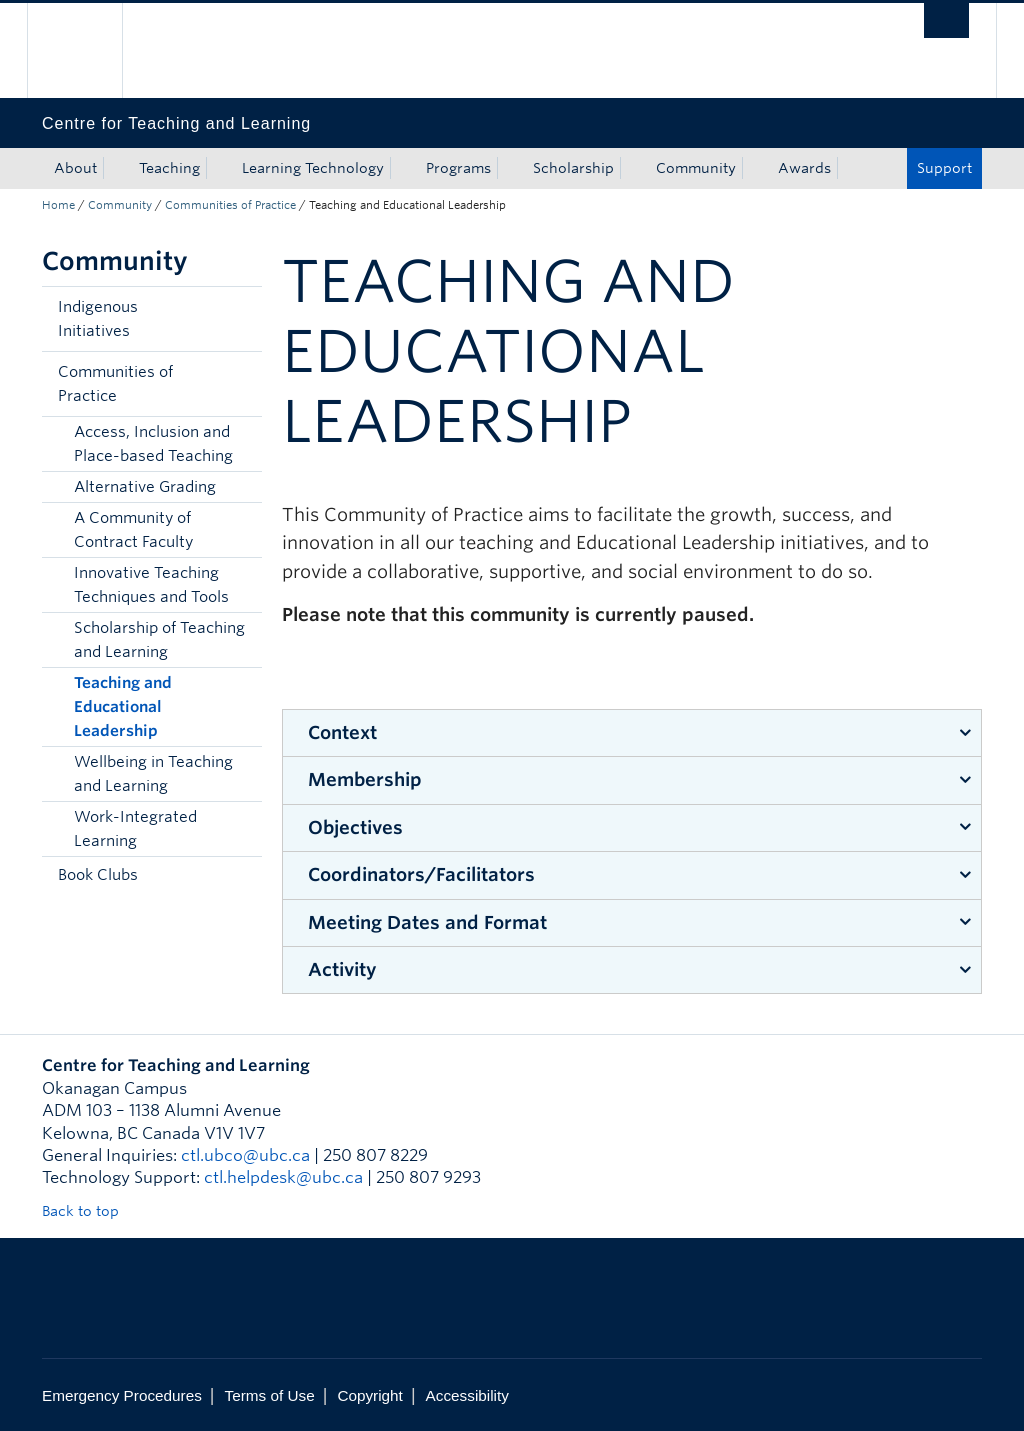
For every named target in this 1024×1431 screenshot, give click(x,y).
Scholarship (573, 168)
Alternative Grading (145, 487)
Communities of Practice (230, 205)
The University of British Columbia (89, 50)
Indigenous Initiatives (98, 319)
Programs (458, 168)
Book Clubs (98, 875)
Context (342, 732)
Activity (342, 969)
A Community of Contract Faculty (133, 530)
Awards (804, 168)
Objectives (355, 827)
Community (696, 168)
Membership (365, 779)
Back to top (90, 1211)
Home (58, 205)
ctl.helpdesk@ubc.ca (283, 1177)
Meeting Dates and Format (427, 922)
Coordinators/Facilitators (421, 874)
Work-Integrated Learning (135, 829)
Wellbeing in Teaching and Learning (153, 774)
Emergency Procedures (122, 1395)
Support (944, 168)
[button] (242, 319)
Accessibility (467, 1395)
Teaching (169, 168)
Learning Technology (313, 168)
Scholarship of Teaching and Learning (159, 640)
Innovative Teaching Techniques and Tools (151, 585)
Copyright (369, 1395)
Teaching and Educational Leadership (123, 707)
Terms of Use (270, 1395)
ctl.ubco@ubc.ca (245, 1155)
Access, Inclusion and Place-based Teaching (153, 444)
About (75, 168)
